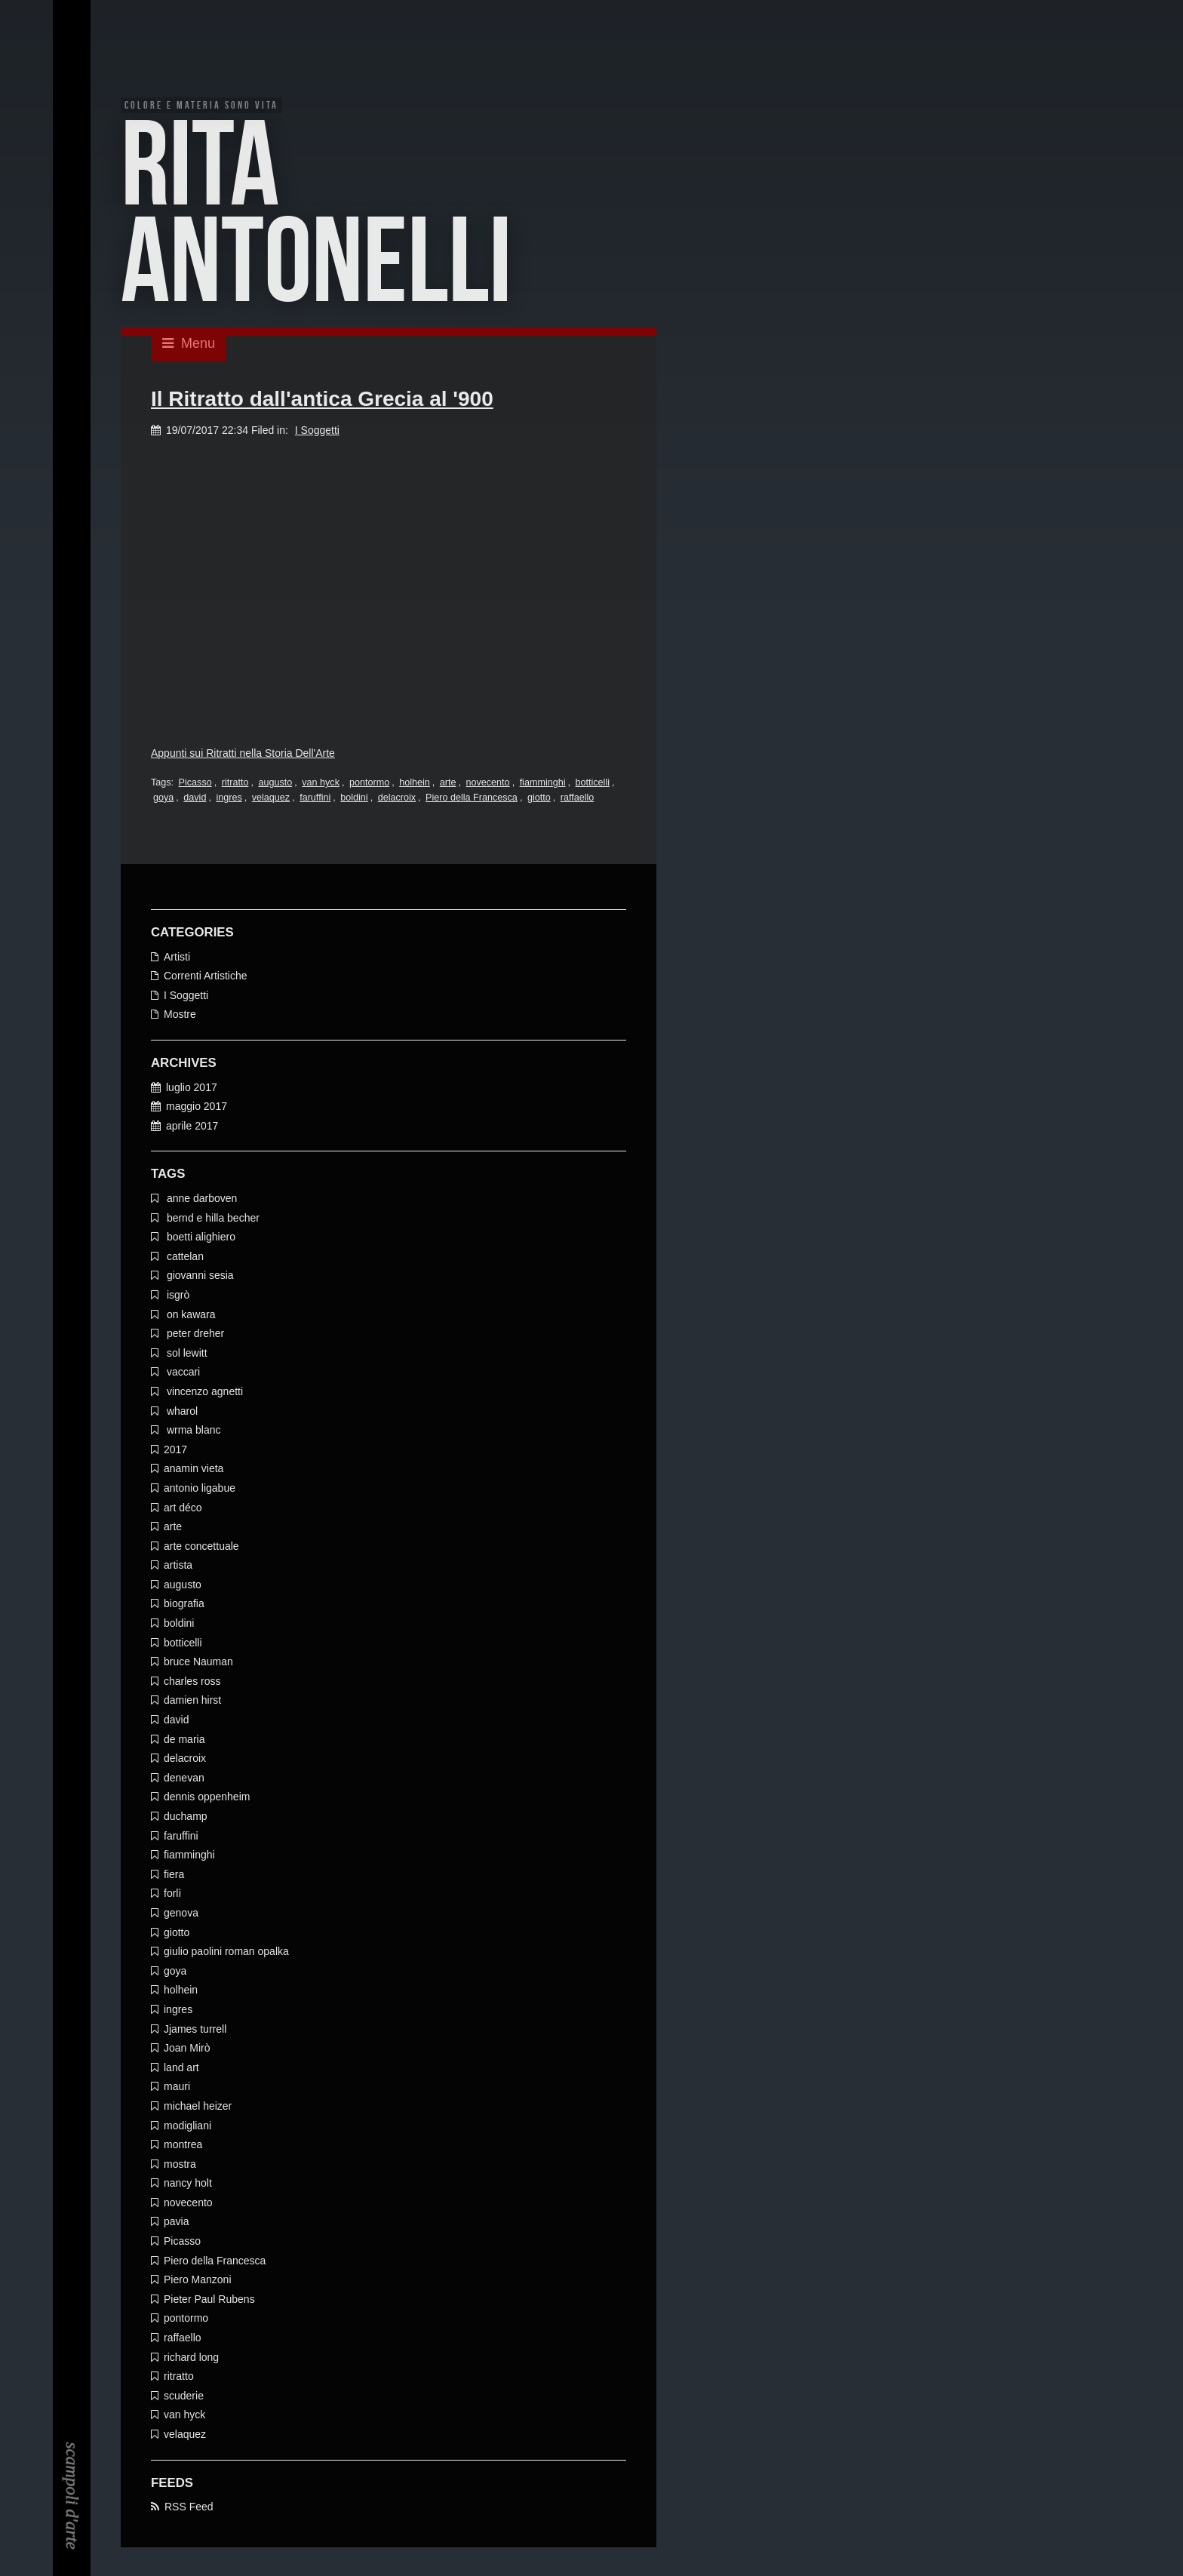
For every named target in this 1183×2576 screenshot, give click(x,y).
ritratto (235, 784)
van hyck (321, 784)
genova (181, 1914)
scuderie (184, 2397)
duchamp (185, 1818)
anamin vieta (193, 1470)
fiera (174, 1876)
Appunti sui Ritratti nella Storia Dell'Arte (243, 755)
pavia (176, 2224)
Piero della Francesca (472, 799)
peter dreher (194, 1335)
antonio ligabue (199, 1489)
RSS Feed (189, 2508)
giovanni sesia (199, 1277)
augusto (275, 784)
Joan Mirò (187, 2049)
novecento (488, 784)
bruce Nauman (198, 1663)
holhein (414, 784)
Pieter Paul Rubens (209, 2301)
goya (163, 799)
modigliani (187, 2127)
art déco (183, 1509)
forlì (172, 1895)
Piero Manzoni (198, 2281)
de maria (184, 1741)
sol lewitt (185, 1354)
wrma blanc (192, 1431)
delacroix (397, 799)
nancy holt (188, 2184)
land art (181, 2069)
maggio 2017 (196, 1108)
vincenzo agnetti (203, 1393)
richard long (191, 2359)
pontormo (369, 784)
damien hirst (192, 1702)
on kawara (189, 1316)
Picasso (195, 784)
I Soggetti (317, 432)
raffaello (578, 799)
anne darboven (200, 1200)
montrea (183, 2146)
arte (448, 784)
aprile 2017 (192, 1127)
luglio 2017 (191, 1089)
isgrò (176, 1296)
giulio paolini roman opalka (226, 1953)
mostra (180, 2165)
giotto (539, 799)
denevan (184, 1779)
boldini (353, 799)
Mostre (180, 1016)
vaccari (182, 1373)
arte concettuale (201, 1548)
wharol (181, 1412)
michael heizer (198, 2107)
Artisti (177, 958)
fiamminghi (543, 784)
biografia (184, 1606)
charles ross (192, 1683)
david (194, 799)
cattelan (184, 1258)
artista (178, 1566)
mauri (177, 2088)
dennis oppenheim (207, 1799)
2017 (175, 1451)
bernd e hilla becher (212, 1219)
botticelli (593, 784)
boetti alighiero (199, 1238)
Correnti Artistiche (205, 977)
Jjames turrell (195, 2030)
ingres (228, 799)
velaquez (271, 799)
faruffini (315, 799)
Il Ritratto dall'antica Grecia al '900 (322, 400)
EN (72, 50)
